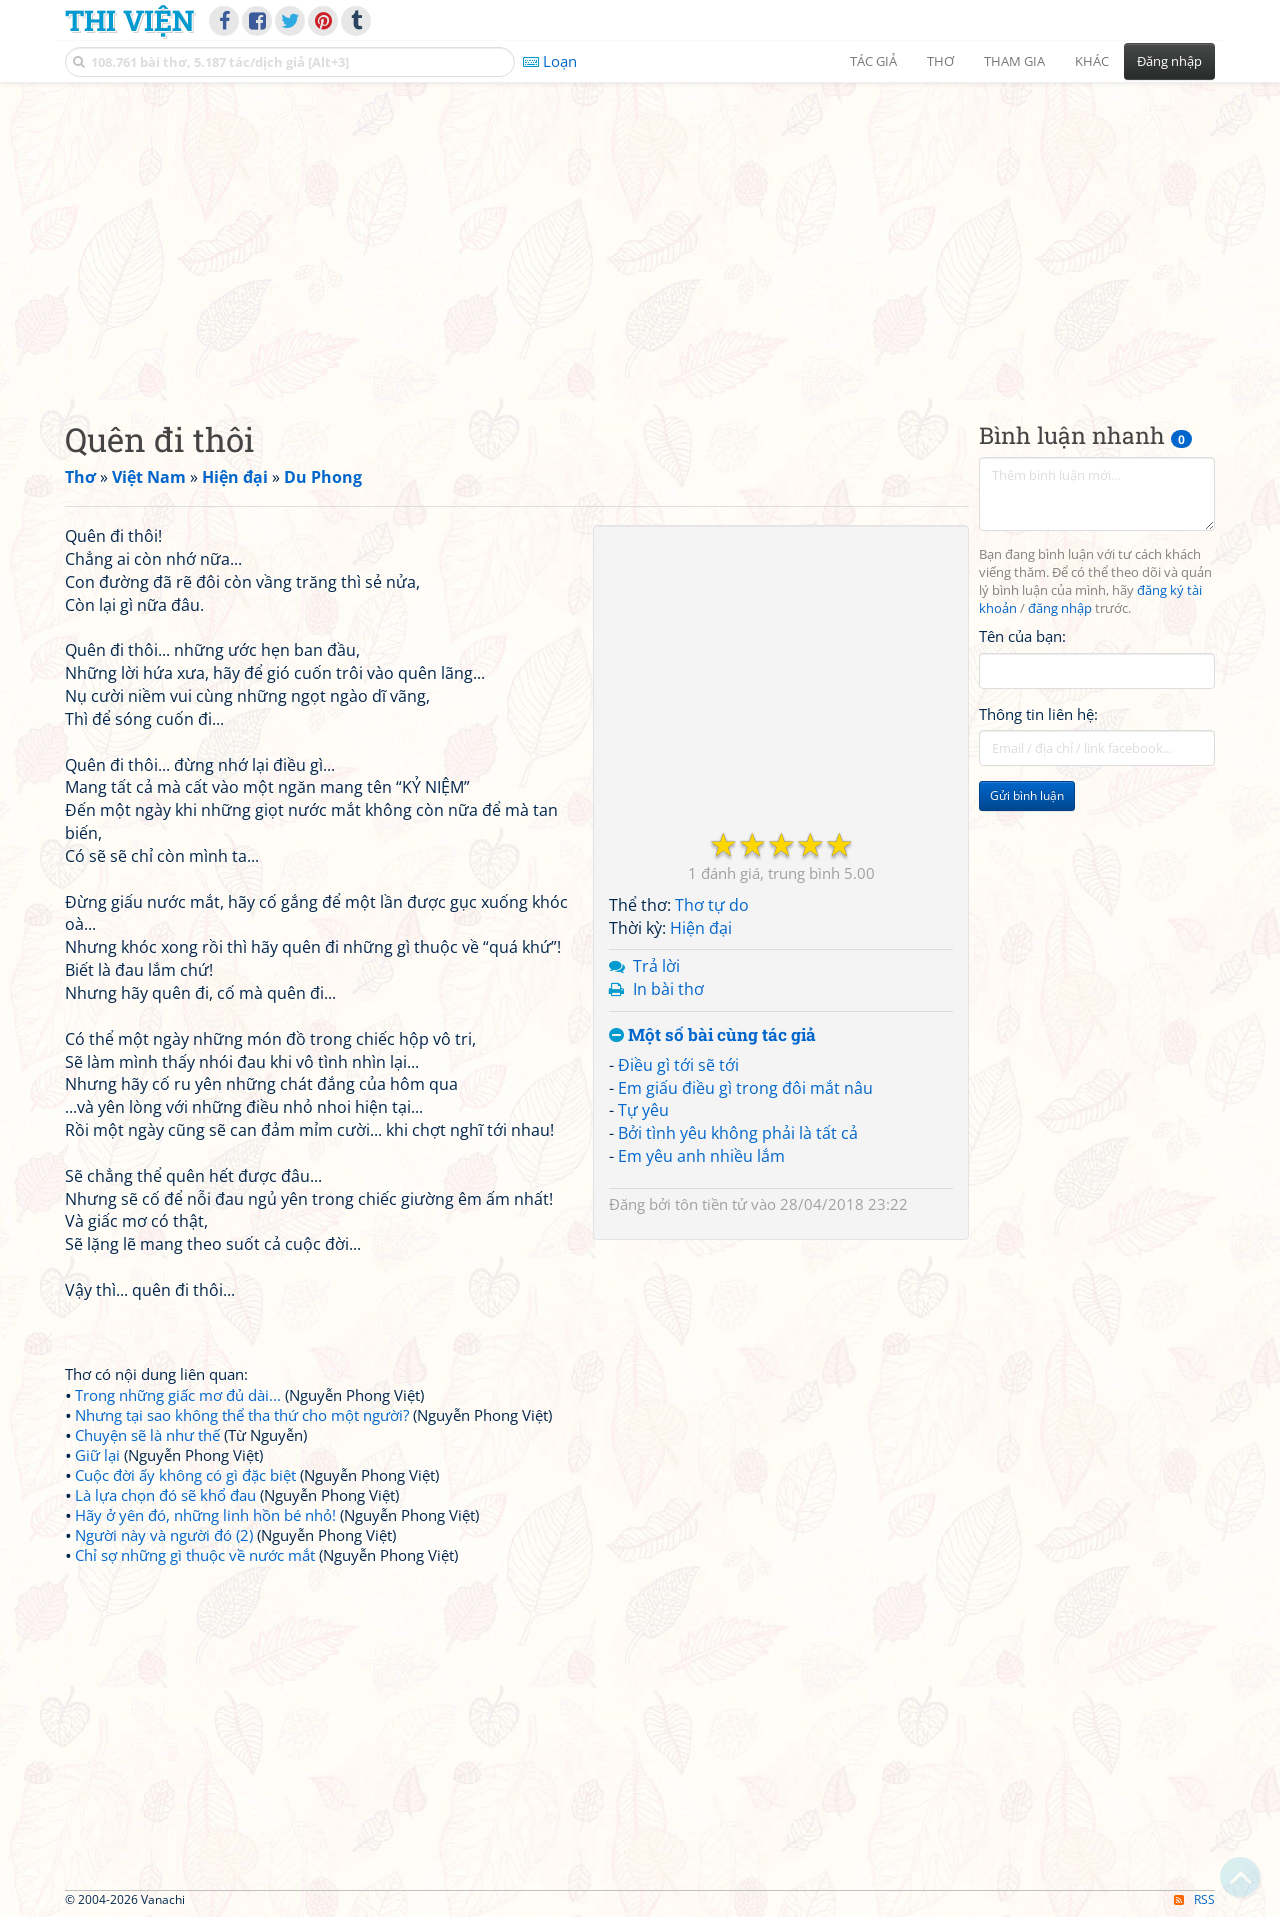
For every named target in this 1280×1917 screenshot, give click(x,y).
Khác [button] (1092, 61)
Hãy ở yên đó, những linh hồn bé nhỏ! (205, 1515)
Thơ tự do (712, 905)
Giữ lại (97, 1455)
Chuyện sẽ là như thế (147, 1435)
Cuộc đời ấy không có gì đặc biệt (185, 1475)
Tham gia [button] (1014, 61)
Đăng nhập (1169, 61)
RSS (1194, 1899)
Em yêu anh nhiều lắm (701, 1156)
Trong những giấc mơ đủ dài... (178, 1395)
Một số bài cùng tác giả (712, 1035)
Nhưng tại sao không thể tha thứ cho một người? (242, 1415)
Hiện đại (701, 928)
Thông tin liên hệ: (1038, 714)
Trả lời (656, 966)
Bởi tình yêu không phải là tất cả (738, 1133)
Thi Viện (129, 20)
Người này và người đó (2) (164, 1535)
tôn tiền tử (711, 1204)
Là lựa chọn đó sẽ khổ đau (165, 1495)
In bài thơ (668, 989)
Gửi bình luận (1027, 795)
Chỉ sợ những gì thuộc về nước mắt (195, 1555)
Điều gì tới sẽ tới (678, 1065)
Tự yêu (643, 1110)
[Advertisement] (640, 235)
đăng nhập (1060, 608)
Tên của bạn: (1022, 636)
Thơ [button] (940, 61)
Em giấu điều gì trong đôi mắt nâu (745, 1088)
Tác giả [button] (873, 61)
